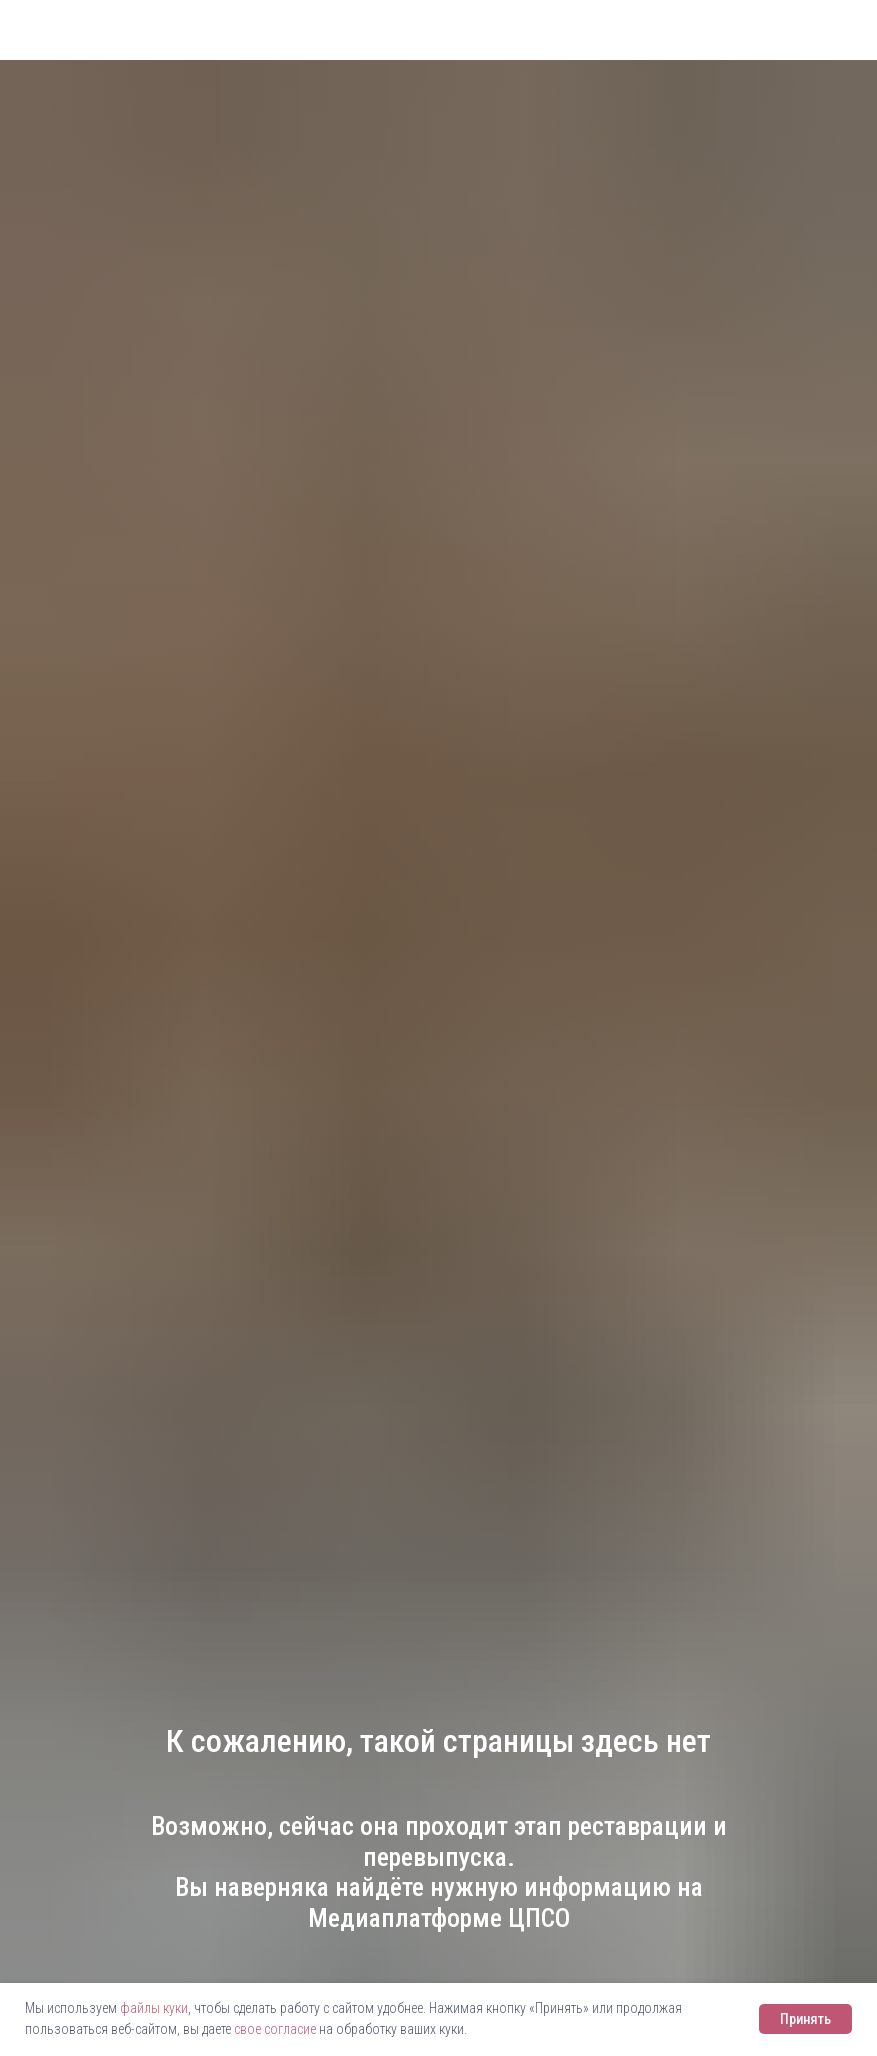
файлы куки (154, 2008)
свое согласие (275, 2029)
